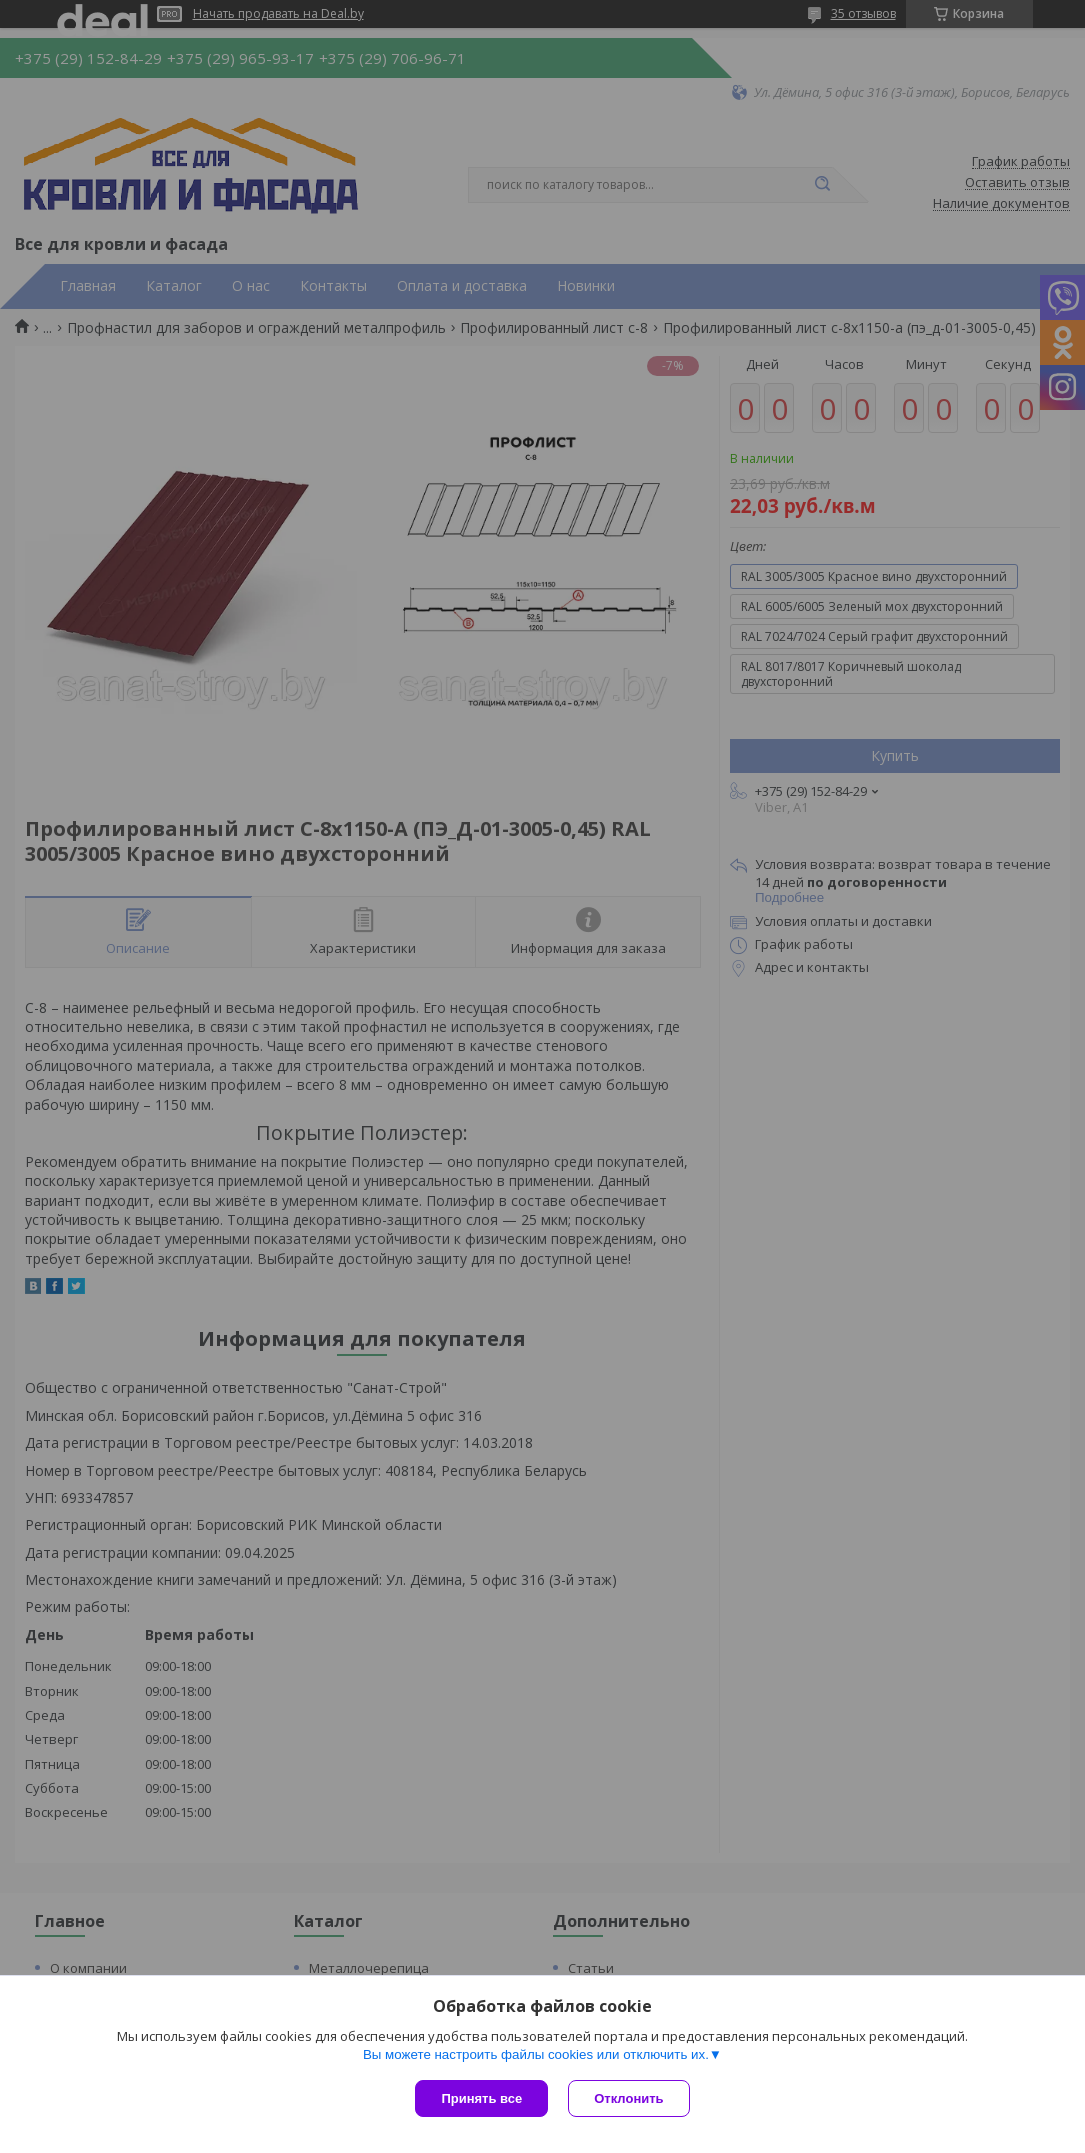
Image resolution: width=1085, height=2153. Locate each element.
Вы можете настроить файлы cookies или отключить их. (536, 2054)
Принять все (481, 2098)
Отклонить (628, 2098)
